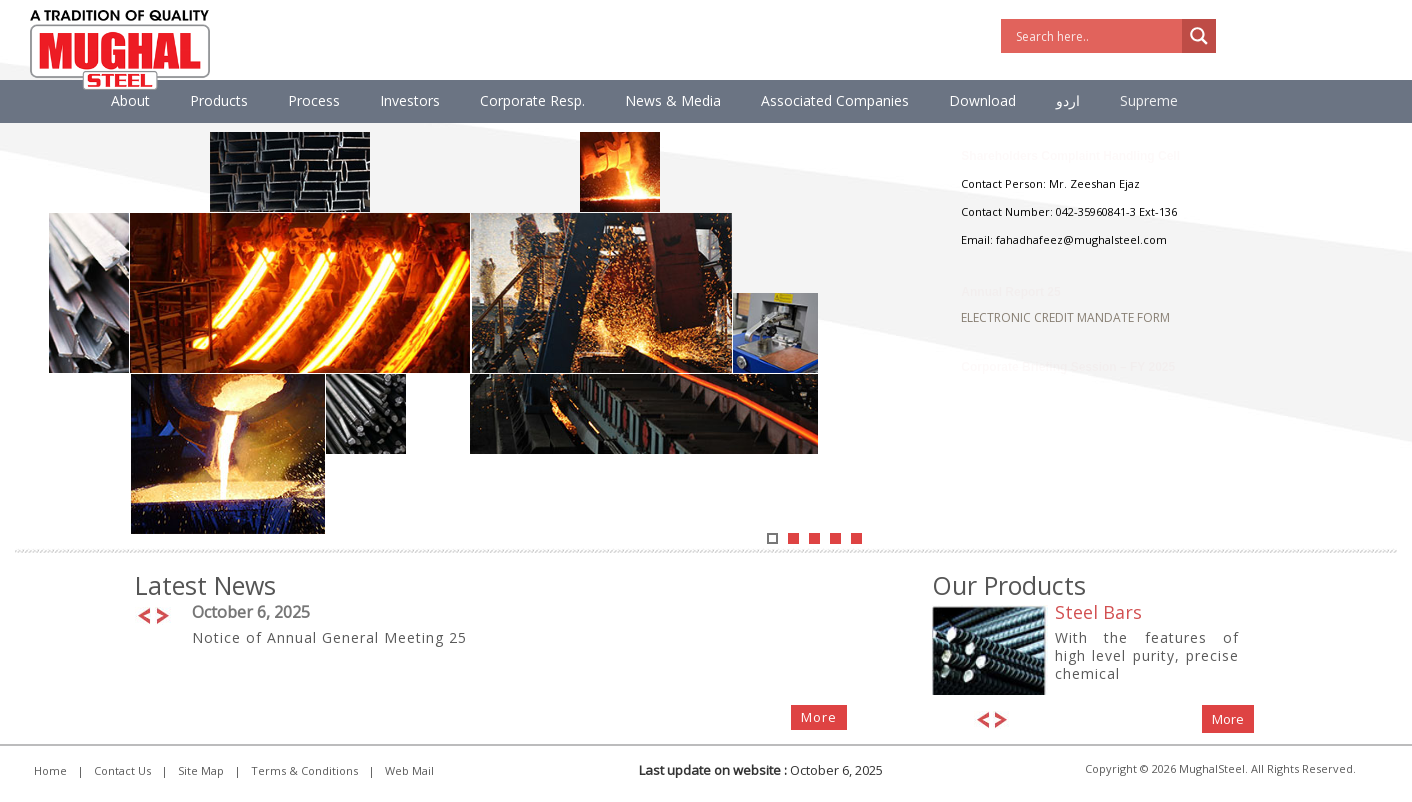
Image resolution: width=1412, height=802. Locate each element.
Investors (410, 100)
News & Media (673, 100)
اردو (1068, 100)
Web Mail (409, 770)
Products (219, 100)
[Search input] (1096, 36)
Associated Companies (835, 100)
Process (314, 100)
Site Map (201, 770)
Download (982, 100)
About (130, 100)
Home (50, 770)
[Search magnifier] (1199, 36)
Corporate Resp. (532, 100)
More (819, 717)
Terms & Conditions (304, 770)
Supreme (1149, 100)
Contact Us (122, 770)
